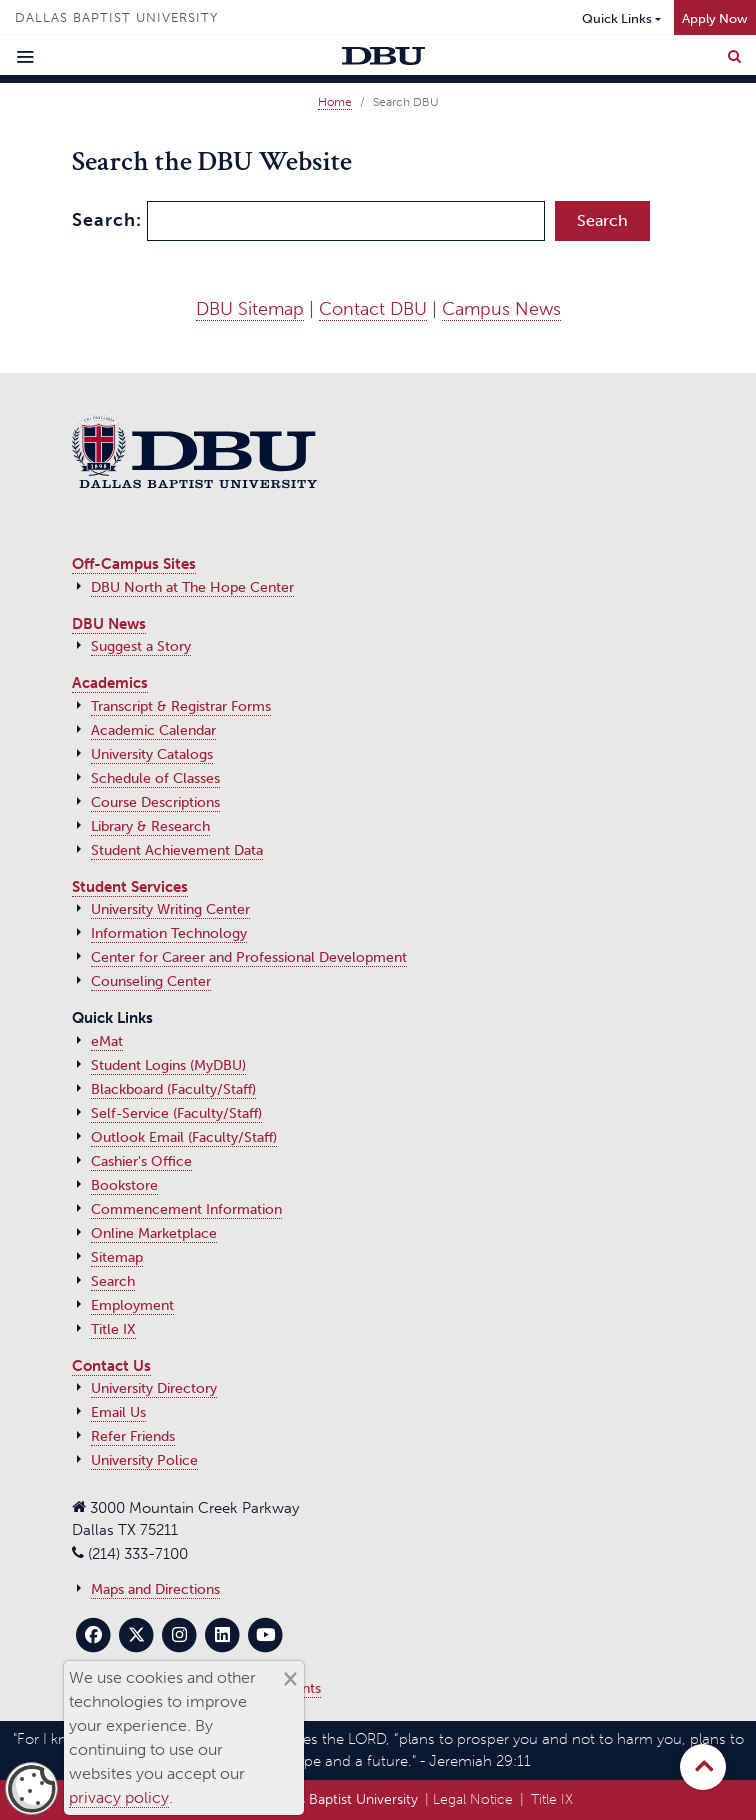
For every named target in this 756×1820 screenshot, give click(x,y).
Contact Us (111, 1366)
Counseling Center (151, 981)
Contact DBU (373, 309)
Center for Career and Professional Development (249, 957)
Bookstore (124, 1185)
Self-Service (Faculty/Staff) (176, 1113)
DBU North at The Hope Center (192, 587)
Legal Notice (473, 1799)
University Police (144, 1460)
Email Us (118, 1412)
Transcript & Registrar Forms (181, 706)
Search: (107, 220)
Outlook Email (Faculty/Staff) (184, 1137)
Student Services (130, 887)
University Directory (154, 1388)
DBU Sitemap (250, 309)
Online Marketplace (154, 1233)
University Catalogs (152, 754)
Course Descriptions (155, 802)
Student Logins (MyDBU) (168, 1065)
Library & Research (150, 826)
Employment (132, 1305)
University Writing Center (170, 909)
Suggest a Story (141, 646)
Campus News (501, 309)
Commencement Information (186, 1209)
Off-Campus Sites (134, 564)
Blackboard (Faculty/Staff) (173, 1089)
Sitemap (117, 1257)
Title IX (113, 1329)
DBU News (109, 624)
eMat (107, 1041)
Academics (110, 683)
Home (335, 102)
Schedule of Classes (155, 778)
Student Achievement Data (177, 850)
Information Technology (169, 933)
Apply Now (715, 18)
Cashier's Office (141, 1161)
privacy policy (119, 1797)
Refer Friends (133, 1436)
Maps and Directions (155, 1589)
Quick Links (617, 18)
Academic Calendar (153, 730)
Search (113, 1281)
